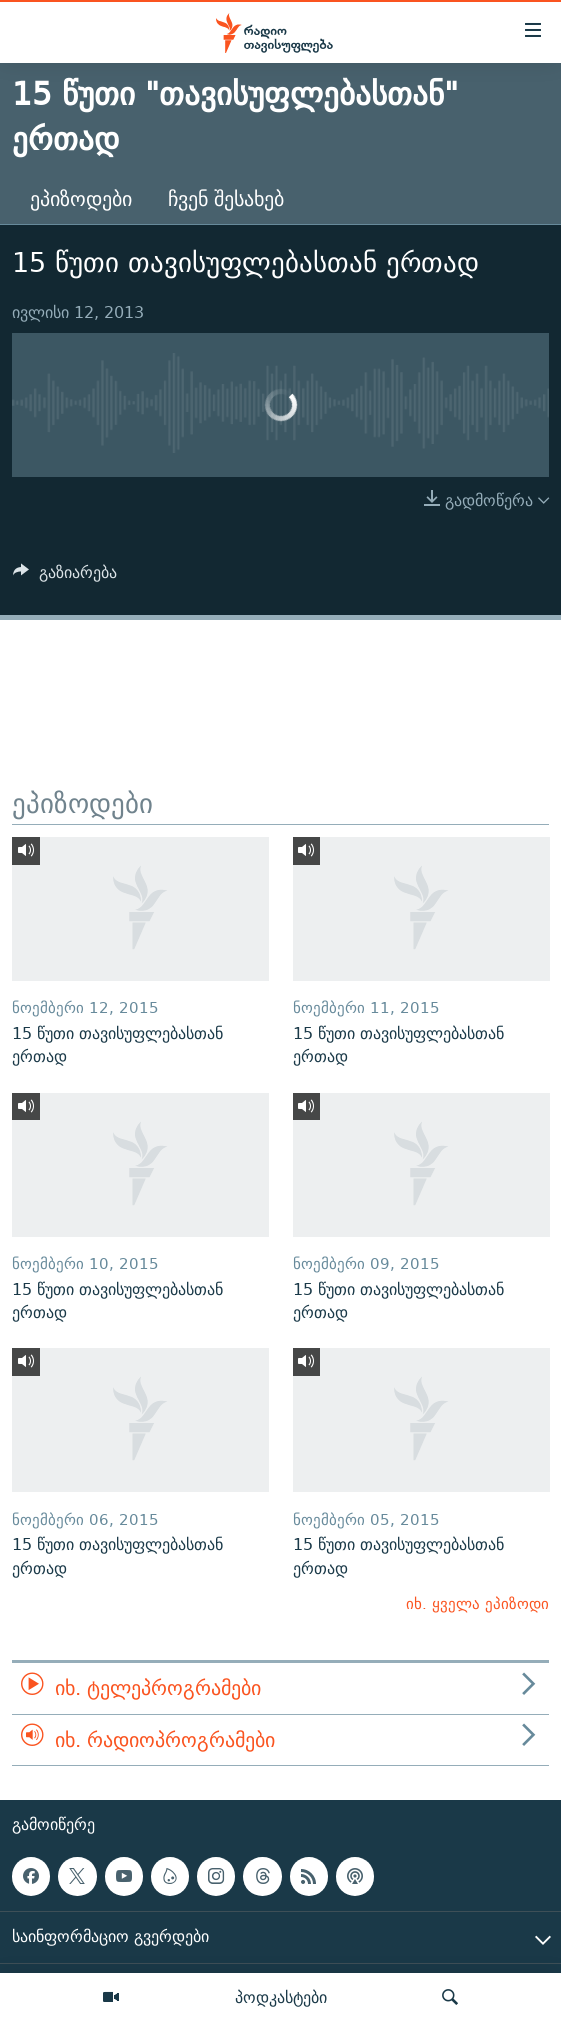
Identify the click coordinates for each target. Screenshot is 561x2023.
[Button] (65, 577)
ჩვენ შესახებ (226, 198)
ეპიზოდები (81, 198)
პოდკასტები (281, 1997)
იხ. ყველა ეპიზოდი (477, 1603)
